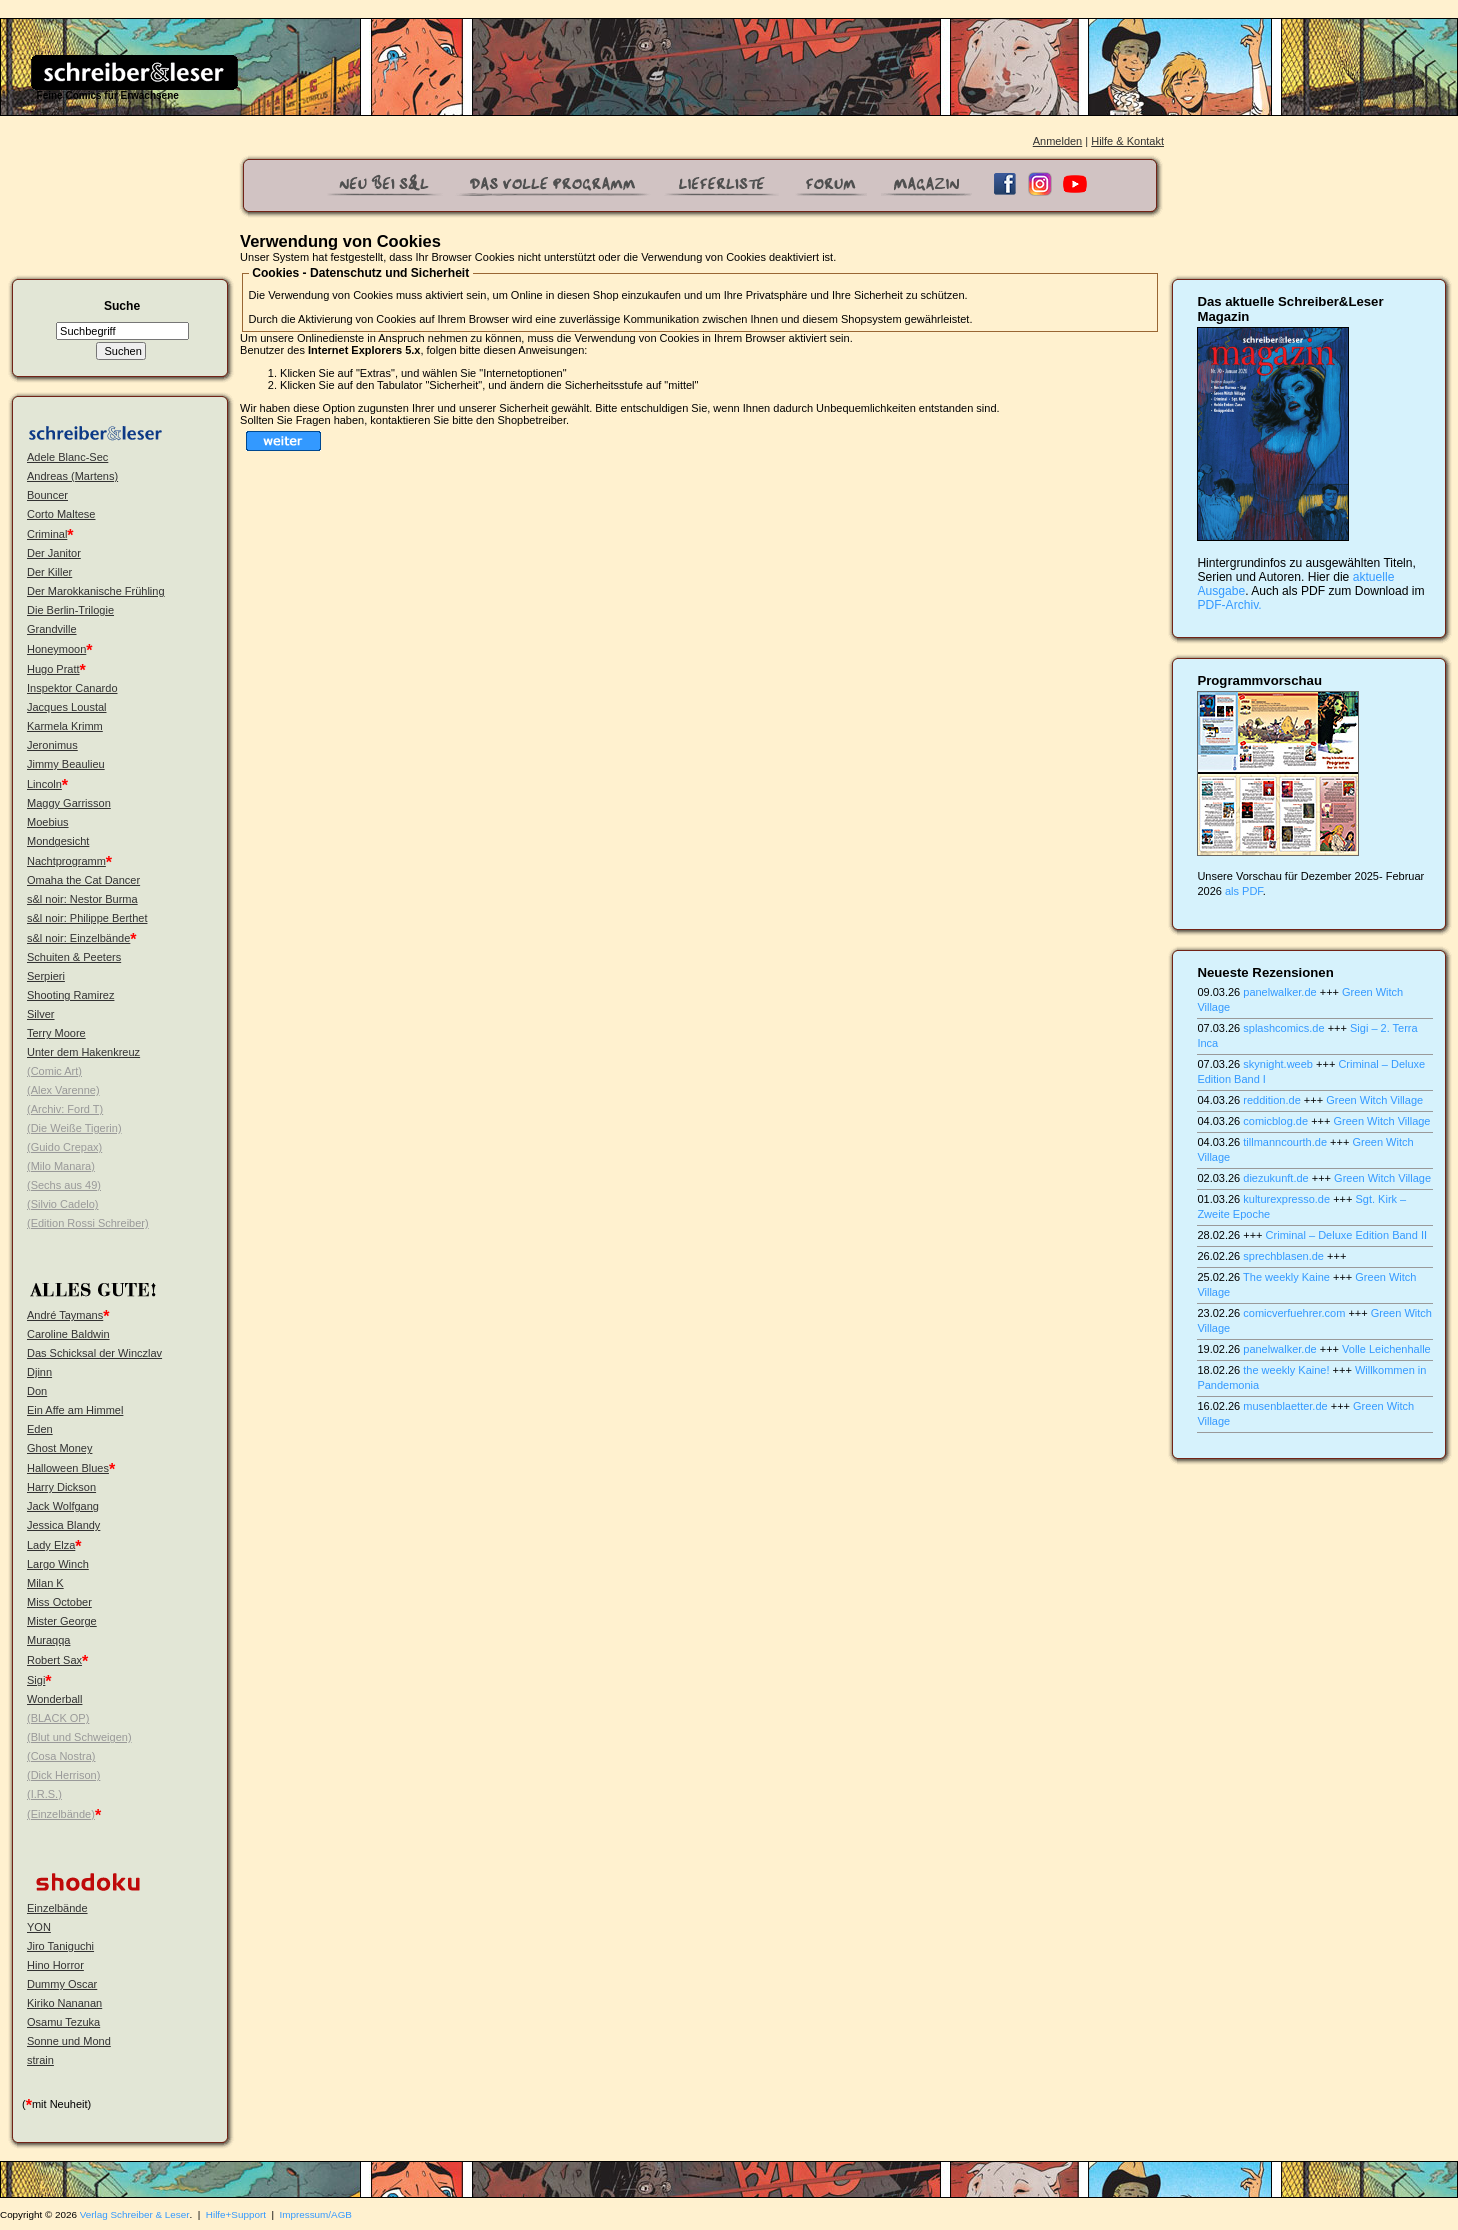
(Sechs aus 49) (64, 1185)
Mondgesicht (58, 841)
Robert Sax (54, 1660)
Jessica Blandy (63, 1525)
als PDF (1244, 891)
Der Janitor (54, 553)
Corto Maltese (61, 514)
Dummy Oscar (62, 1984)
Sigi (36, 1680)
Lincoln (44, 784)
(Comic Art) (54, 1071)
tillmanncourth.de (1285, 1142)
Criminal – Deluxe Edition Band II (1346, 1235)
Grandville (52, 629)
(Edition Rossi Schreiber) (88, 1223)
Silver (41, 1014)
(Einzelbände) (61, 1814)
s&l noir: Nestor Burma (82, 899)
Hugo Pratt (53, 669)
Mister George (62, 1621)
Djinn (39, 1372)
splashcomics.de (1283, 1028)
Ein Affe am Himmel (75, 1410)
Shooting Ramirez (70, 995)
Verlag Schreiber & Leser (135, 2214)
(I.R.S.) (44, 1794)
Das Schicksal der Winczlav (94, 1353)
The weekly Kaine (1286, 1277)
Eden (40, 1429)
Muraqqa (48, 1640)
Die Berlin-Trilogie (70, 610)
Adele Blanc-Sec (67, 457)
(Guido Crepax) (64, 1147)
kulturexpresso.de (1286, 1199)
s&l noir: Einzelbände (78, 938)
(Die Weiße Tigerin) (74, 1128)
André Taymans (65, 1315)
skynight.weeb (1278, 1064)
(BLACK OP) (58, 1718)
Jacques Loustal (67, 707)
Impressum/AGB (316, 2214)
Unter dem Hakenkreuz (83, 1052)
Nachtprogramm (66, 861)
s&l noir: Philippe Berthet (87, 918)
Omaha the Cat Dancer (83, 880)
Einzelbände (57, 1908)
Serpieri (46, 976)
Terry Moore (56, 1033)
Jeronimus (52, 745)
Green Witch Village (1374, 1100)
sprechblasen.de (1283, 1256)
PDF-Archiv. (1229, 605)
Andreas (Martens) (72, 476)
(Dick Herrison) (63, 1775)
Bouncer (47, 495)
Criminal (47, 534)
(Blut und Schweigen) (79, 1737)
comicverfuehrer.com (1294, 1313)
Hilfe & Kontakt (1127, 141)
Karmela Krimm (65, 726)
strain (40, 2060)
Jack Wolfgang (63, 1506)
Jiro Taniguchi (60, 1946)
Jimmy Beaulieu (66, 764)
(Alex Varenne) (63, 1090)
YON (39, 1927)
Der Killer (49, 572)
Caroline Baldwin (68, 1334)
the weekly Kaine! (1286, 1370)
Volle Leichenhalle (1386, 1349)
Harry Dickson (61, 1487)
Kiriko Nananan (64, 2003)
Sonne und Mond (69, 2041)
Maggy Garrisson (69, 803)
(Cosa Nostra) (61, 1756)
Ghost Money (59, 1448)
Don (37, 1391)
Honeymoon (56, 649)
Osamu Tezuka (63, 2022)
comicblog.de (1275, 1121)
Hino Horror (55, 1965)
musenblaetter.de (1285, 1406)
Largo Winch (58, 1564)
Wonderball (54, 1699)
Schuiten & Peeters (74, 957)
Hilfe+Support (236, 2214)
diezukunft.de (1275, 1178)
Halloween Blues (68, 1468)
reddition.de (1272, 1100)
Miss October (59, 1602)
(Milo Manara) (61, 1166)
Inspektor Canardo (72, 688)
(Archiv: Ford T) (65, 1109)
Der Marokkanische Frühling (96, 591)
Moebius (48, 822)
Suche (122, 306)
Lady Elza (51, 1545)
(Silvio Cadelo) (63, 1204)
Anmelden (1058, 141)
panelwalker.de (1279, 992)
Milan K (45, 1583)
